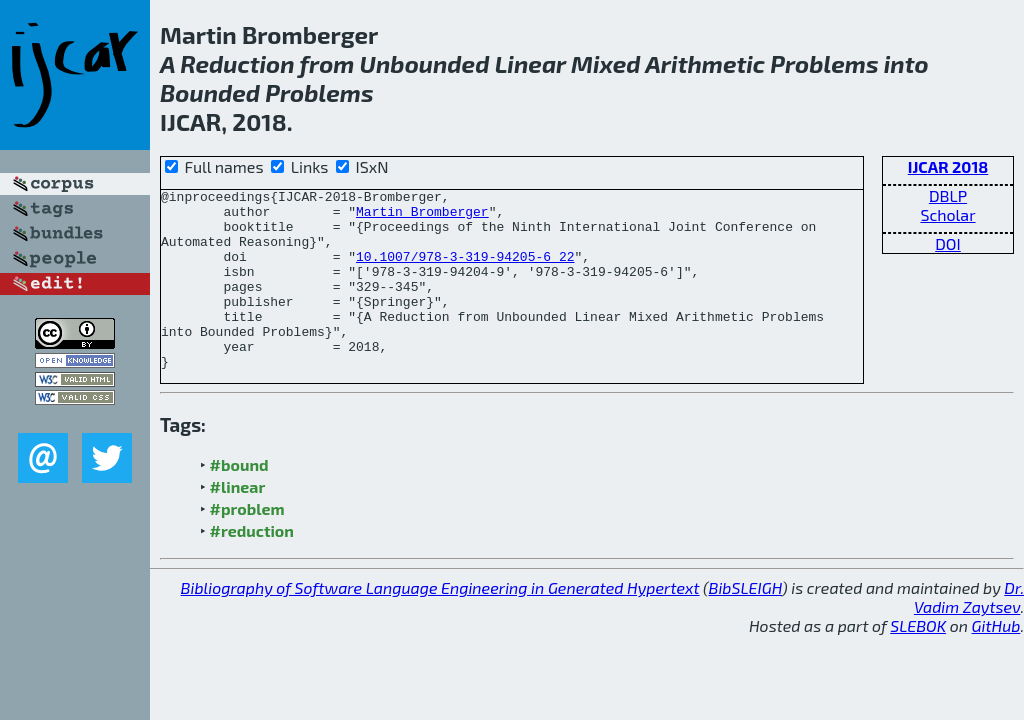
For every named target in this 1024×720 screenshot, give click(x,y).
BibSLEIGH (745, 623)
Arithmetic (705, 63)
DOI (948, 243)
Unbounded (425, 63)
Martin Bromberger (422, 217)
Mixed (606, 63)
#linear (238, 522)
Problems (824, 63)
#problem (247, 544)
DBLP (948, 195)
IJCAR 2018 (948, 166)
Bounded (210, 92)
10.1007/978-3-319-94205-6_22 (465, 271)
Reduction (237, 63)
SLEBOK (918, 661)
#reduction (252, 566)
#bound (239, 500)
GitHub (996, 661)
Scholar (947, 214)
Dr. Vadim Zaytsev (969, 633)
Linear (530, 63)
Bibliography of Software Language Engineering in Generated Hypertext (440, 623)
